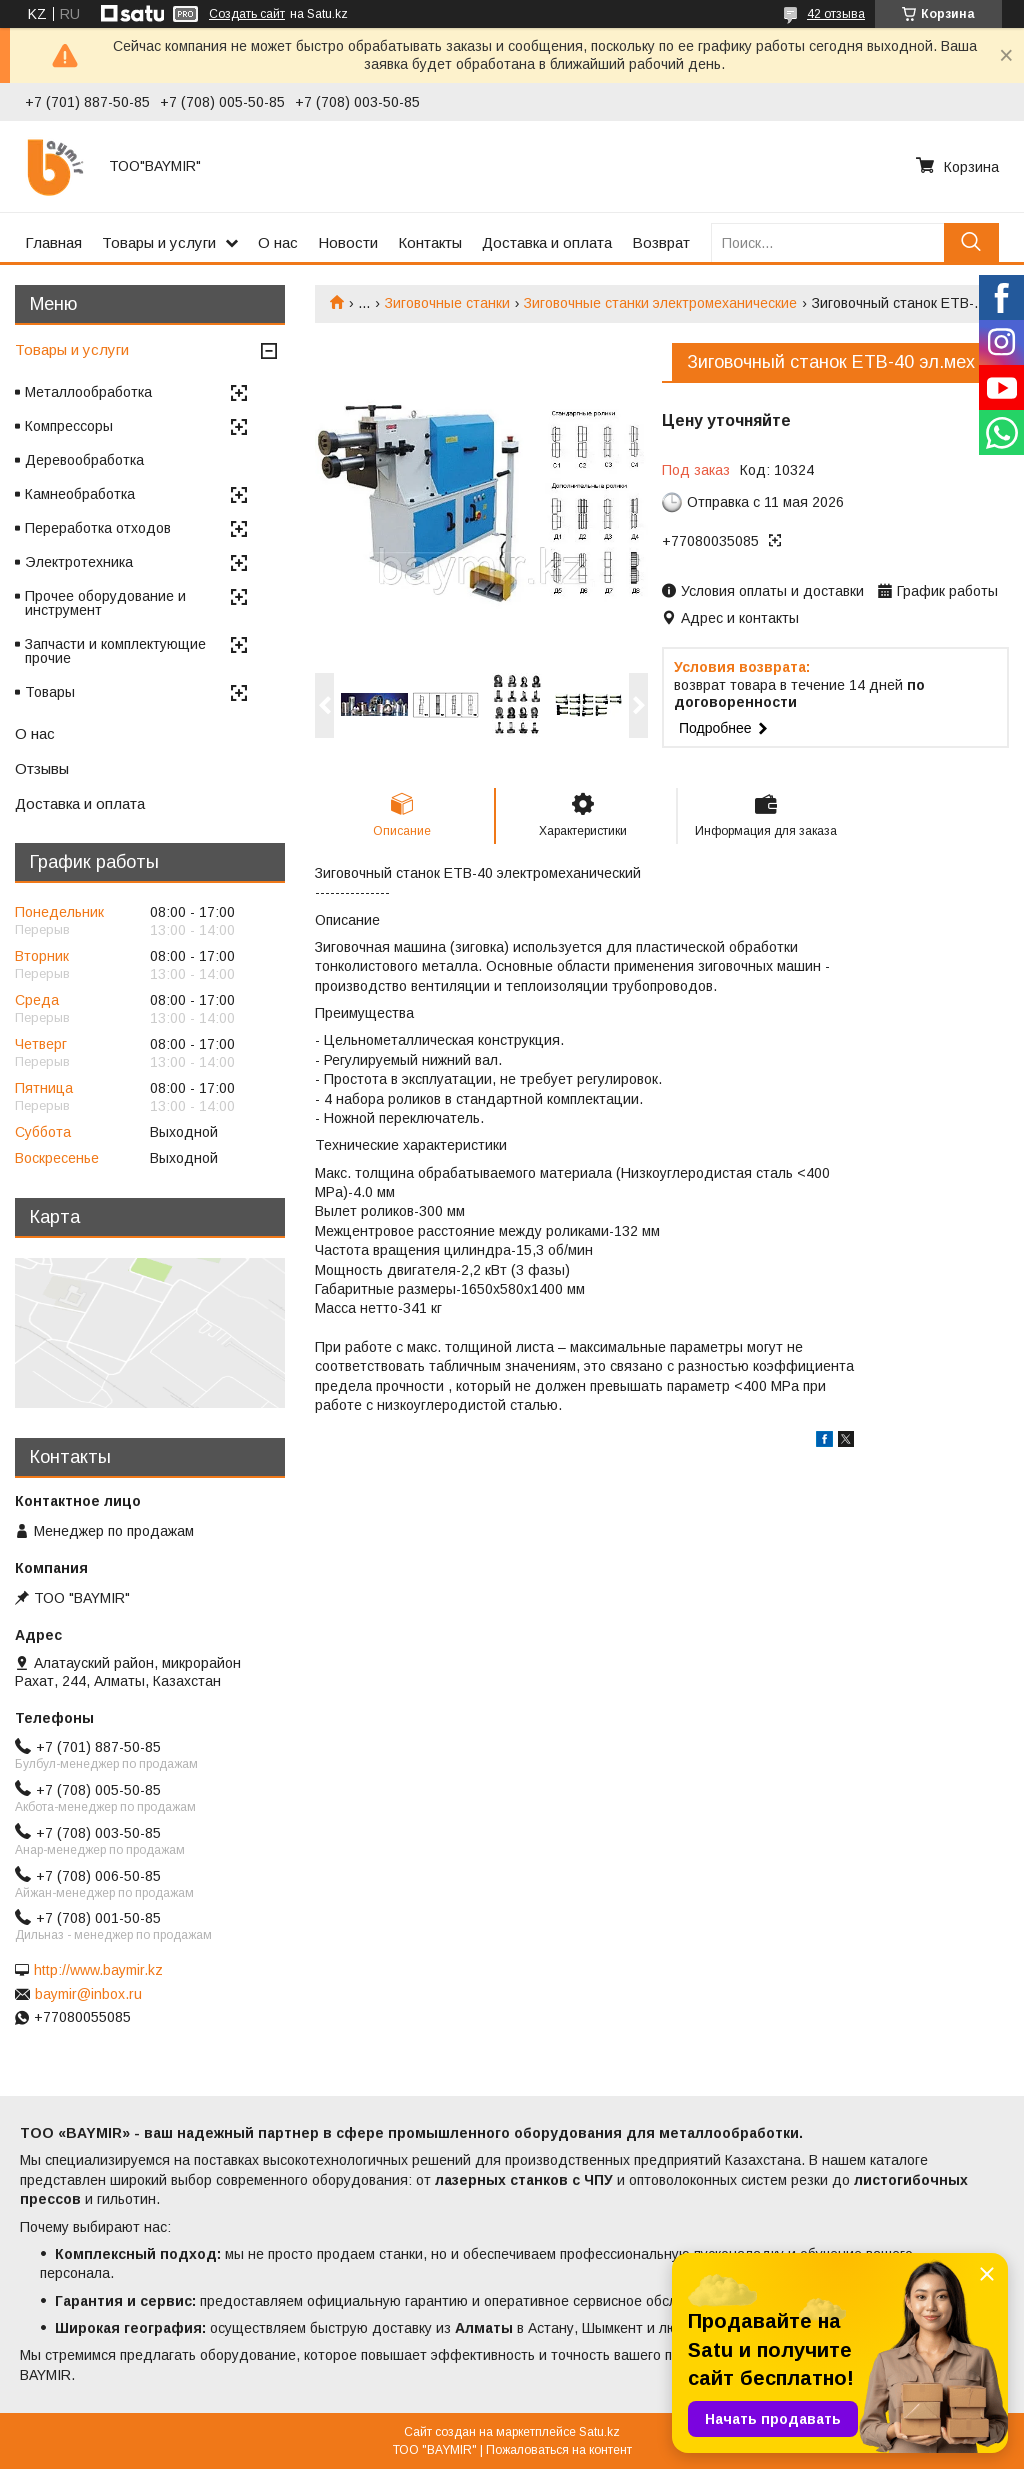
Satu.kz (599, 2432)
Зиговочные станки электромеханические (660, 303)
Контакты (430, 242)
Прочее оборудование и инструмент (105, 603)
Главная (53, 242)
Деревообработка (84, 460)
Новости (348, 242)
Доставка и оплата (547, 242)
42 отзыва (836, 14)
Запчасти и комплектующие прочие (115, 651)
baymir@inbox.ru (88, 1994)
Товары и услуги (159, 242)
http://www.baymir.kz (98, 1970)
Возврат (661, 242)
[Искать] (971, 242)
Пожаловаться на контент (559, 2450)
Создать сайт (247, 14)
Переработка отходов (98, 528)
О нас (278, 242)
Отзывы (42, 768)
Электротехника (79, 562)
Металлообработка (88, 392)
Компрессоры (69, 426)
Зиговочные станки (447, 303)
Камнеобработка (80, 494)
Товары (50, 692)
